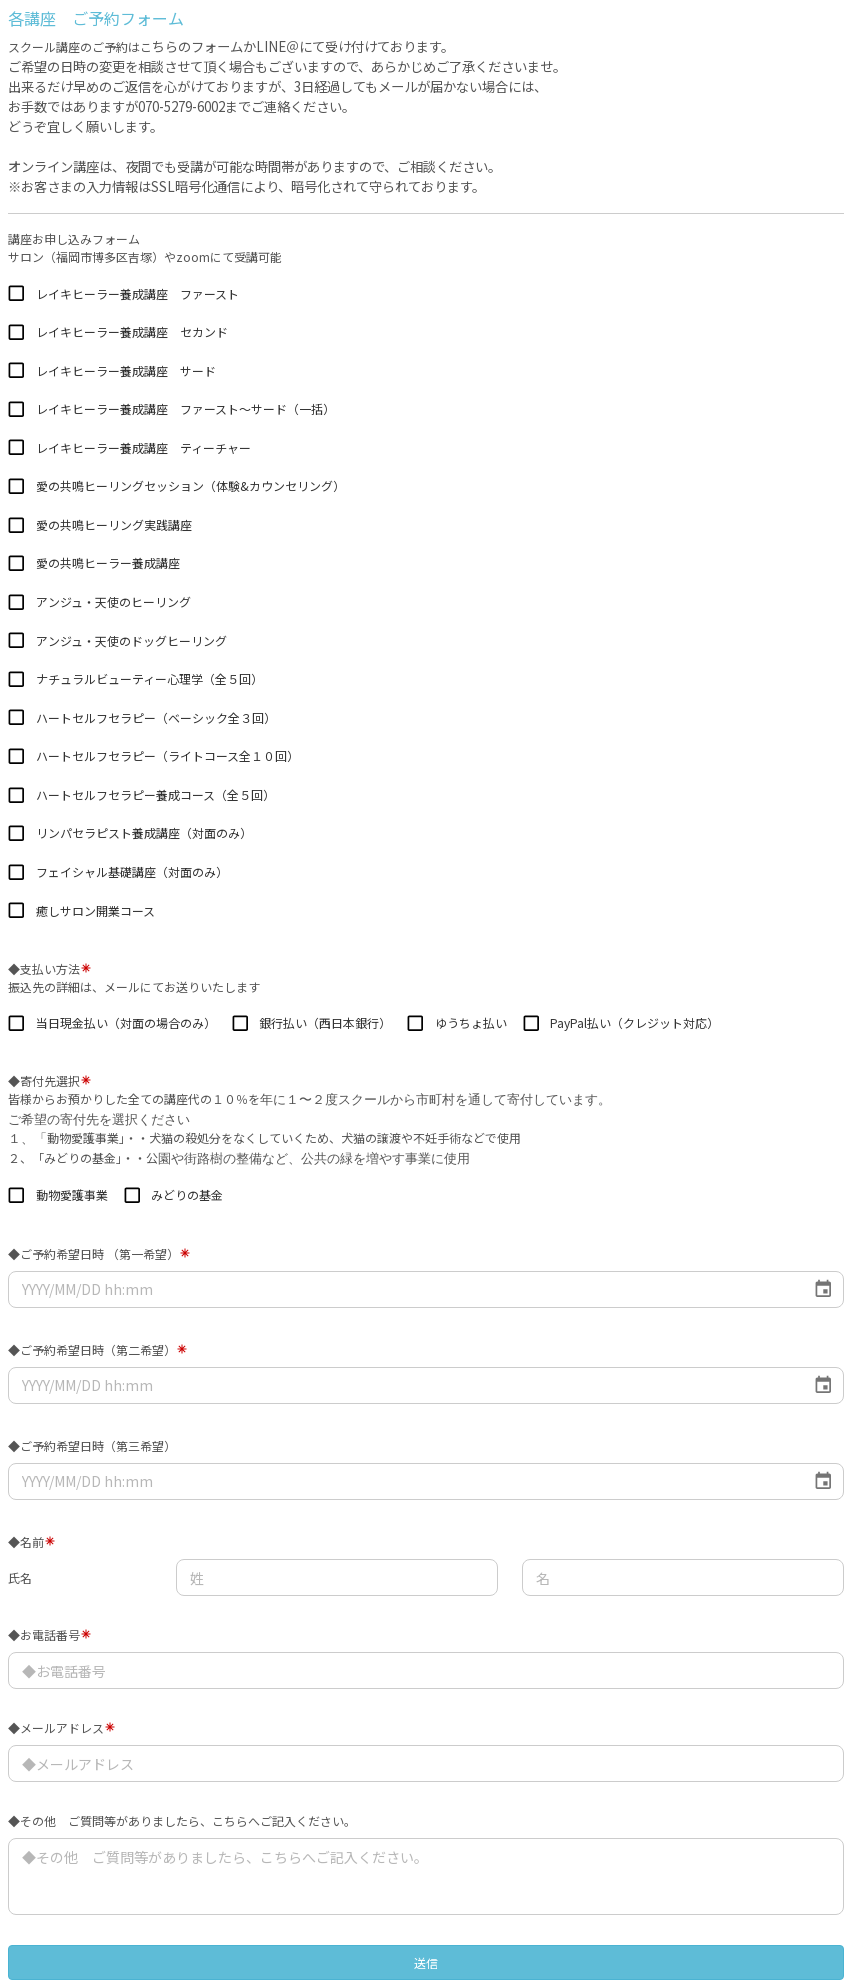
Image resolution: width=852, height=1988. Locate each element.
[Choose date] (823, 1289)
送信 (426, 1962)
